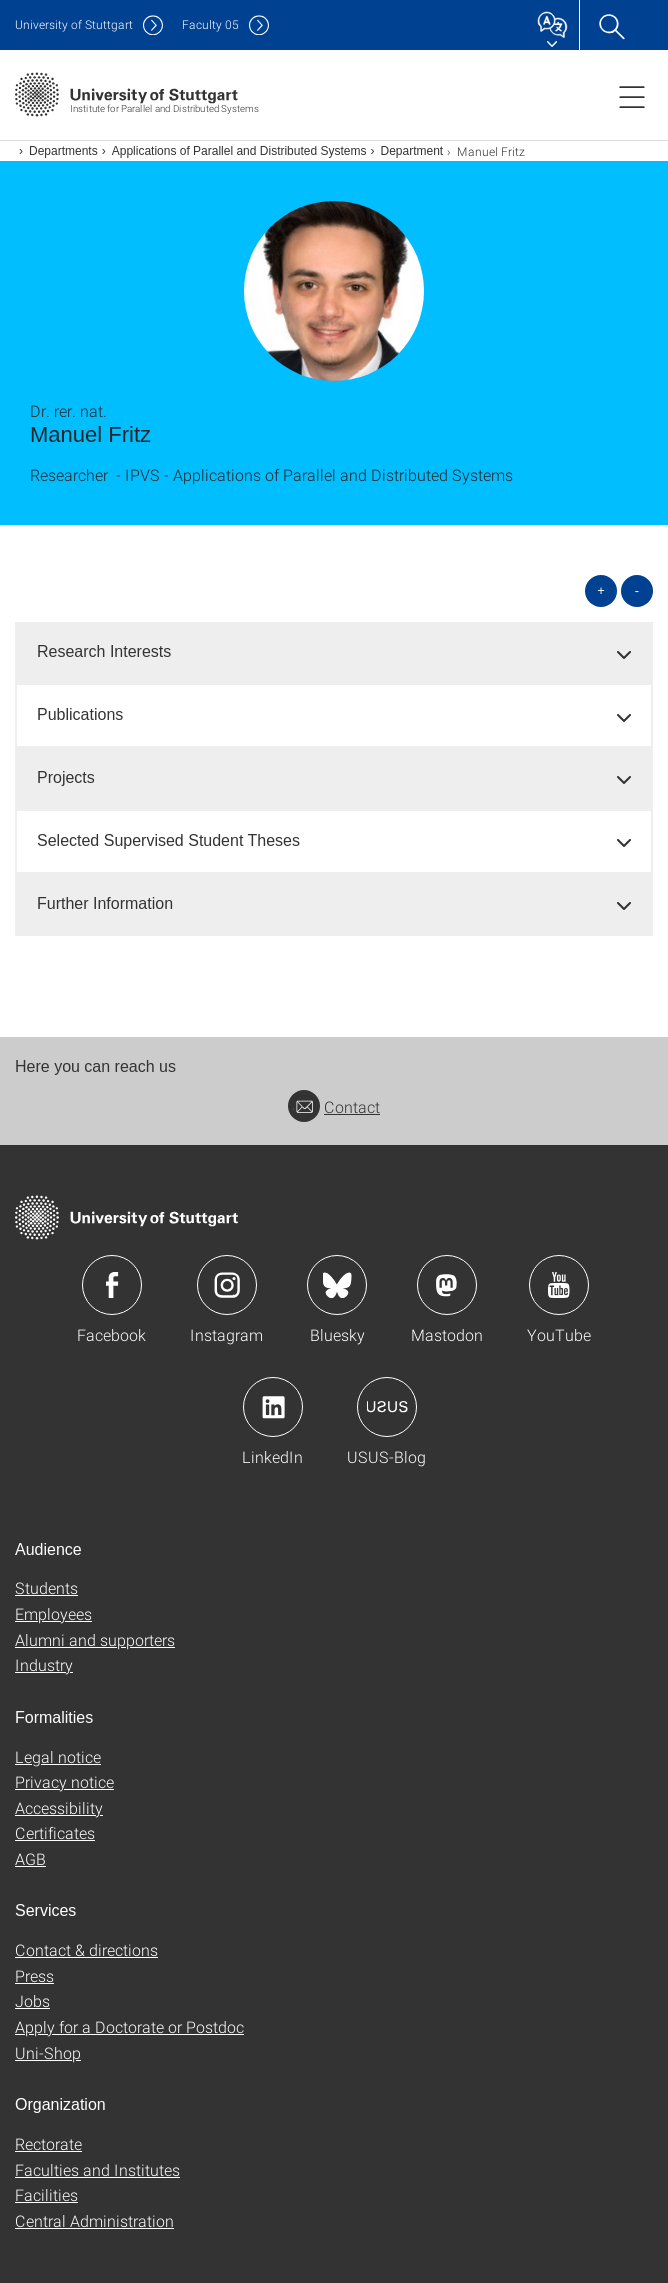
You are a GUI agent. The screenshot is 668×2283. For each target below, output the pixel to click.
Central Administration (94, 2220)
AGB (30, 1858)
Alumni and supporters (95, 1639)
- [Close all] (637, 590)
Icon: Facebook (112, 1285)
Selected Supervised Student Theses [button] (168, 840)
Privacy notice (64, 1781)
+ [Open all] (601, 590)
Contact (334, 1106)
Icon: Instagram (227, 1285)
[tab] (334, 652)
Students (46, 1587)
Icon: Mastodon (447, 1285)
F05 (210, 24)
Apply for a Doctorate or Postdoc (129, 2026)
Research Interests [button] (104, 651)
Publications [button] (80, 714)
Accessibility (59, 1807)
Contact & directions (86, 1949)
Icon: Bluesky (337, 1285)
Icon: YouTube (559, 1285)
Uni (74, 24)
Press (34, 1975)
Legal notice (58, 1756)
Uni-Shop (48, 2052)
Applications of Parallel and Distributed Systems (239, 151)
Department (412, 151)
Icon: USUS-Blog (387, 1407)
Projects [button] (66, 777)
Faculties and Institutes (97, 2169)
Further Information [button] (105, 903)
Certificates (55, 1832)
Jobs (32, 2000)
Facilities (46, 2194)
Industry (44, 1664)
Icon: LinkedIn (273, 1407)
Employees (53, 1613)
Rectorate (48, 2143)
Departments (63, 151)
